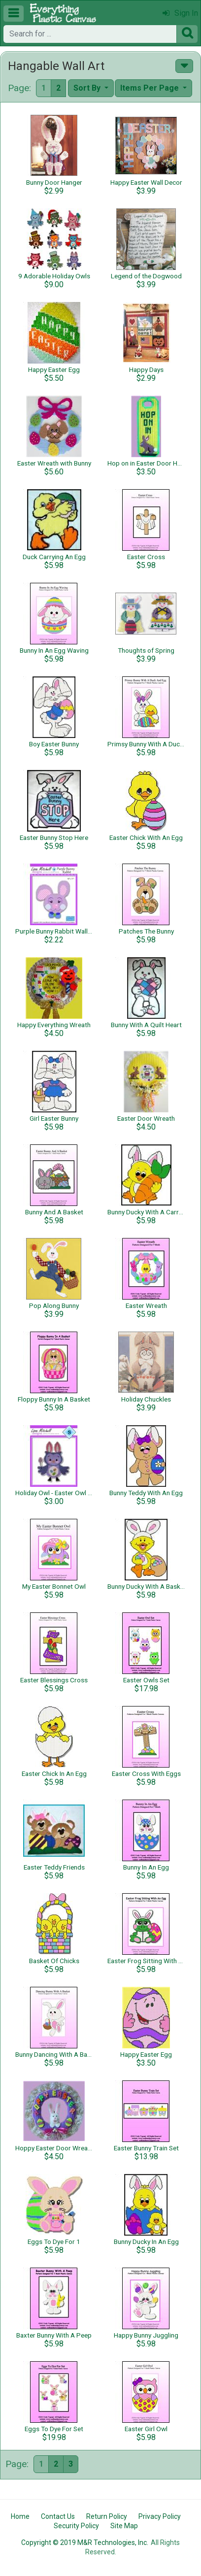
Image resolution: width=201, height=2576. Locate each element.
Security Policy (76, 2526)
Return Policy (106, 2516)
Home (20, 2516)
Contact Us (58, 2516)
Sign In (180, 13)
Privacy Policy (159, 2516)
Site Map (124, 2526)
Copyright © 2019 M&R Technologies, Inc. (84, 2542)
